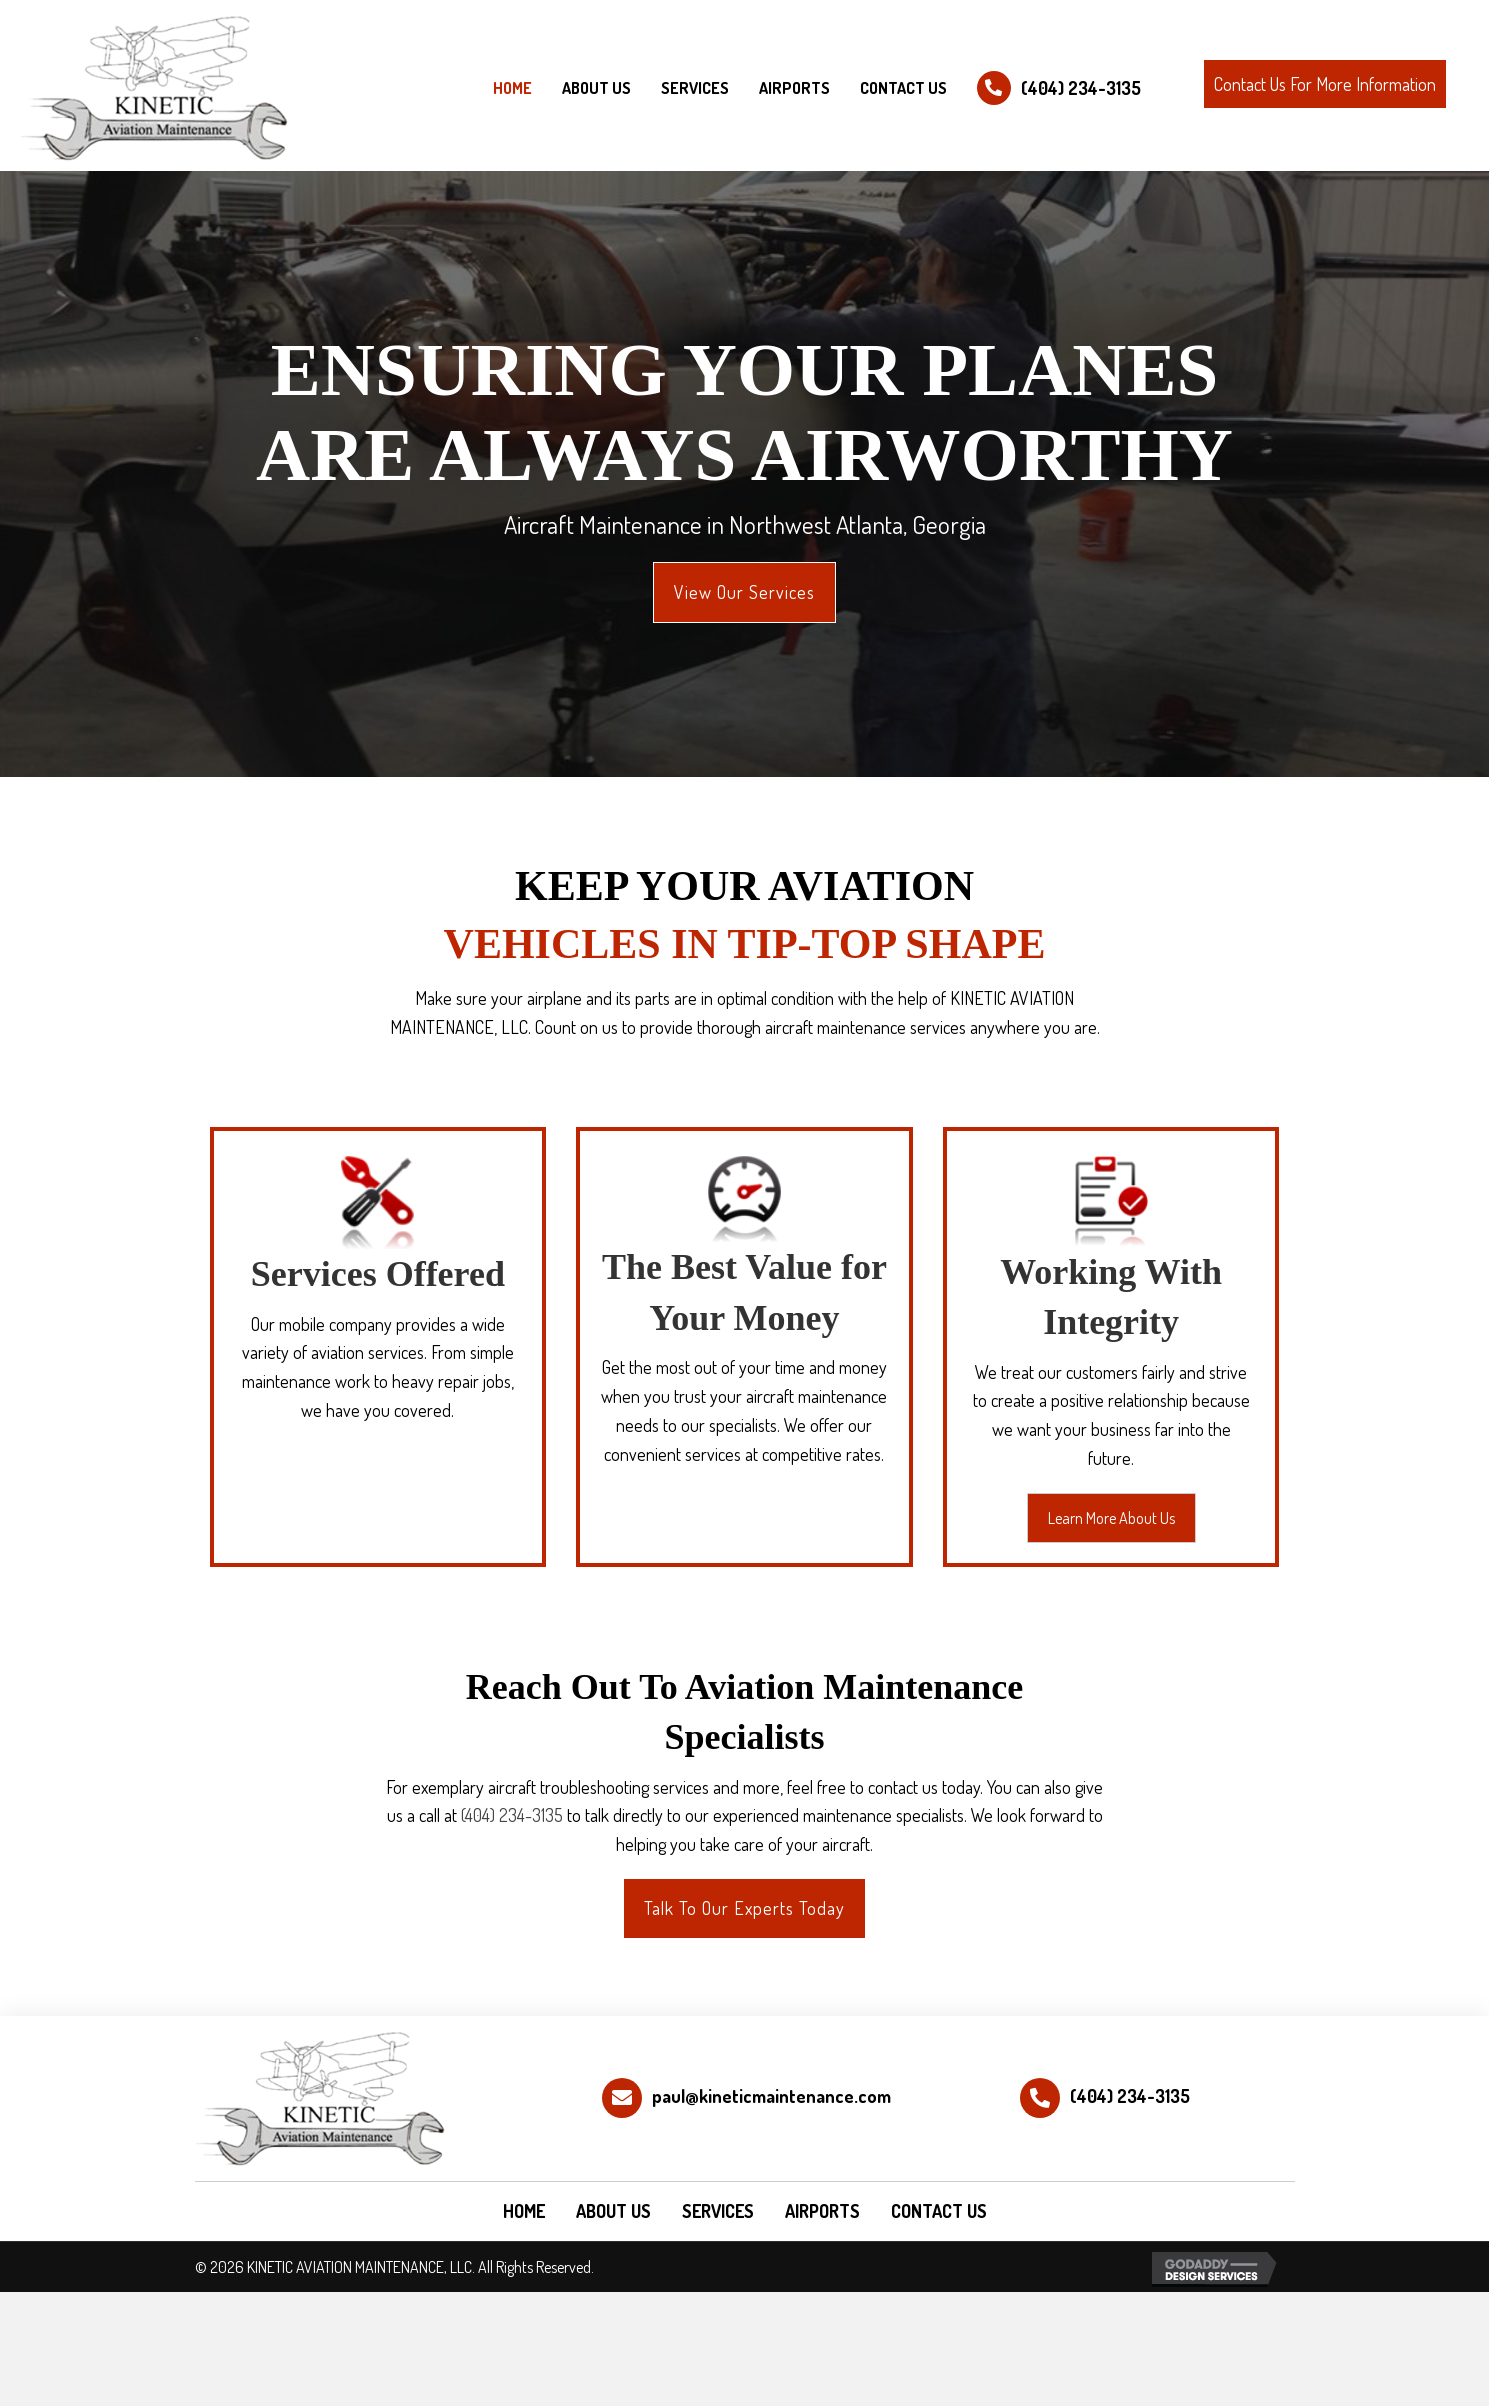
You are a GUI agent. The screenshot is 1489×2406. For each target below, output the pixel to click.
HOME (524, 2211)
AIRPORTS (822, 2211)
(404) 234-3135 (1081, 88)
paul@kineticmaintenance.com (771, 2096)
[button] (1325, 84)
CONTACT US (939, 2211)
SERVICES (718, 2211)
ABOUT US (613, 2211)
